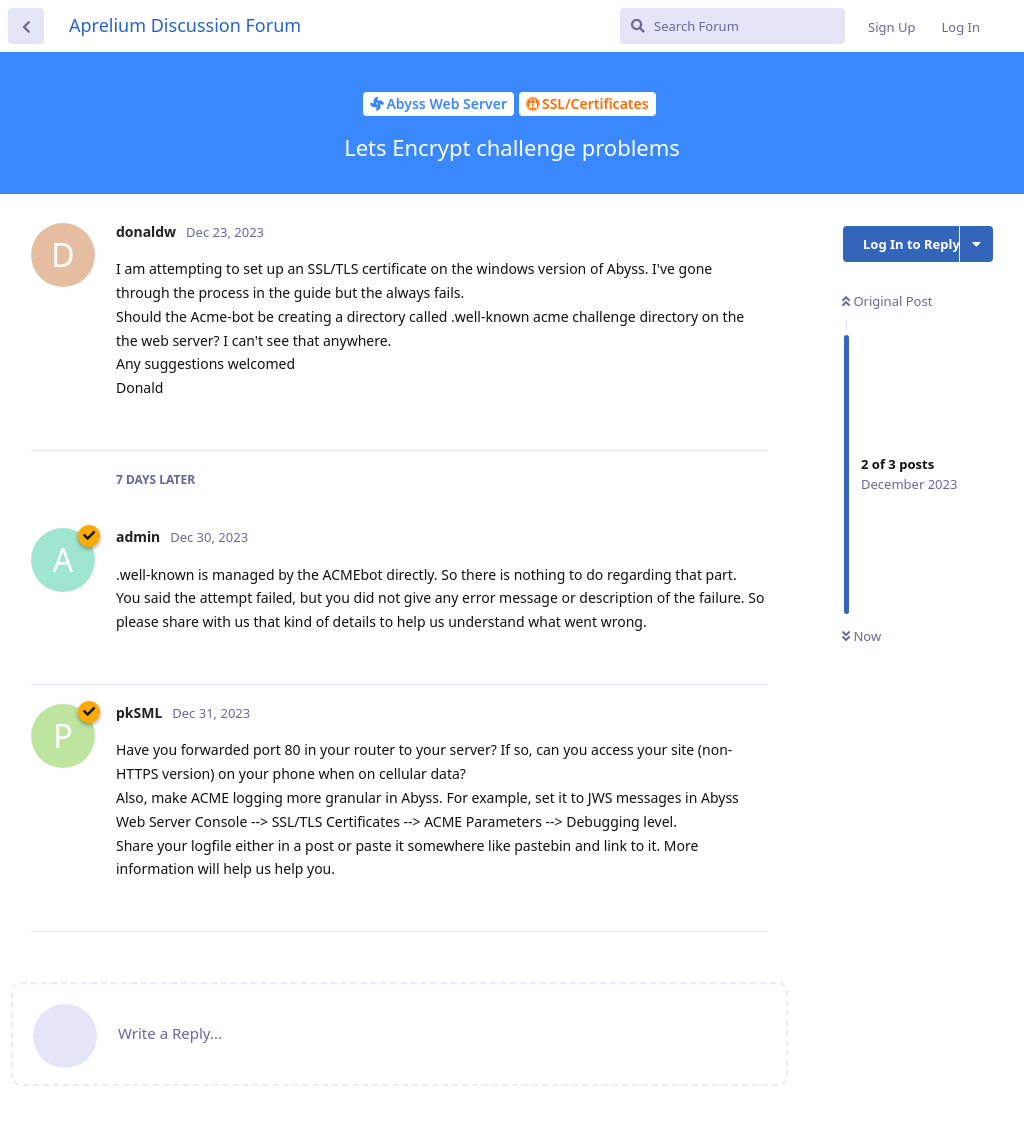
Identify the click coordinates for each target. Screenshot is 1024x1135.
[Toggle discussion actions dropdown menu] (976, 244)
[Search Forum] (732, 26)
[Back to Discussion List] (26, 26)
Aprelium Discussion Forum (185, 25)
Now (861, 636)
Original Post (887, 301)
